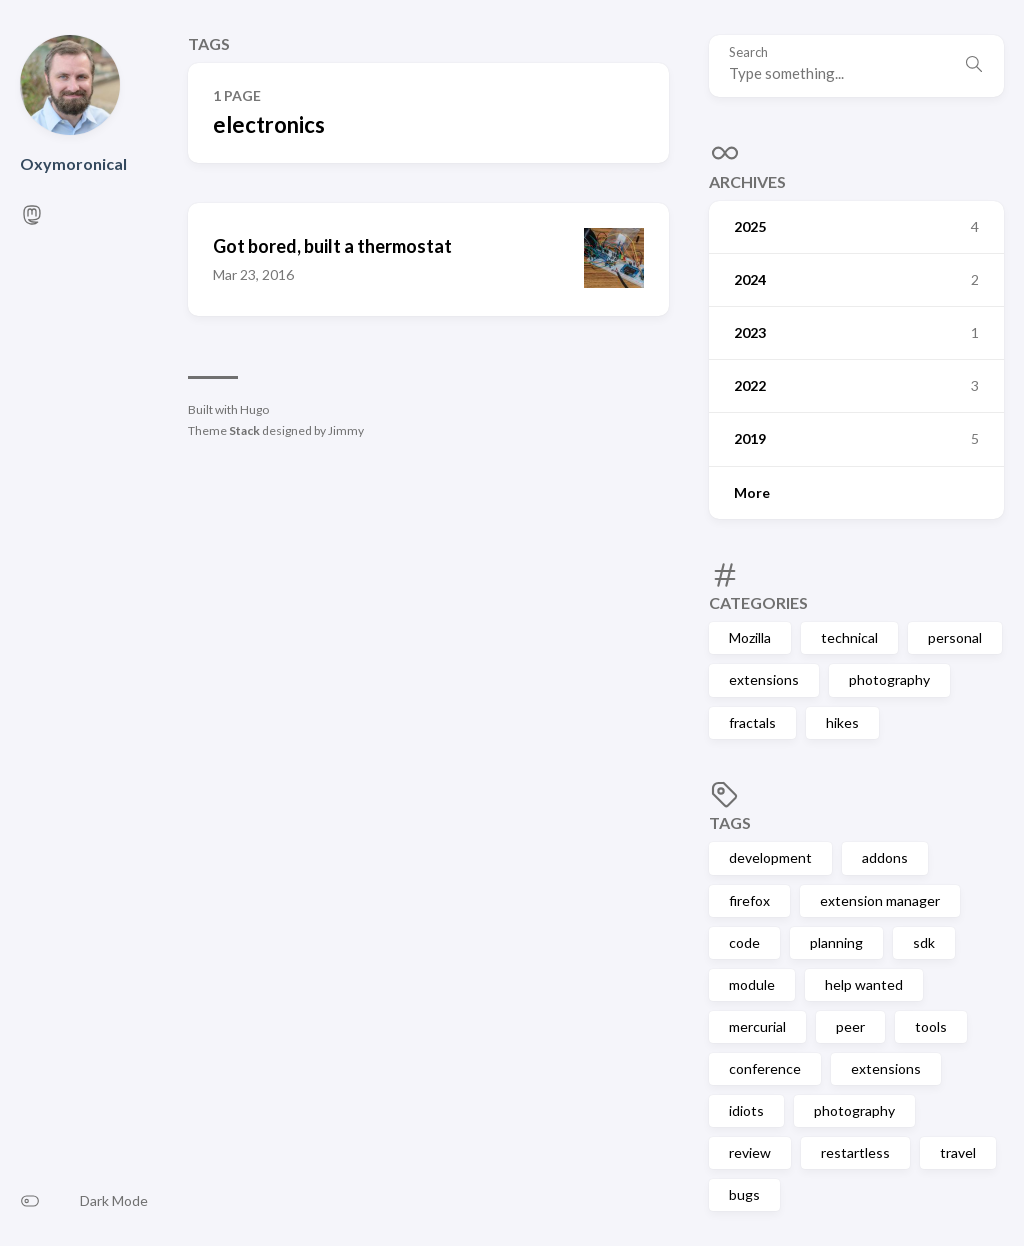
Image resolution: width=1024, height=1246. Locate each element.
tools (931, 1026)
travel (958, 1152)
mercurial (757, 1026)
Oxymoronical (73, 163)
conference (765, 1068)
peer (850, 1026)
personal (955, 637)
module (752, 984)
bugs (744, 1194)
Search (748, 52)
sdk (924, 942)
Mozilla (750, 637)
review (750, 1152)
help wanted (864, 984)
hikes (842, 722)
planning (836, 942)
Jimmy (346, 430)
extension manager (880, 900)
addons (885, 857)
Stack (244, 430)
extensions (764, 679)
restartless (855, 1152)
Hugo (254, 409)
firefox (749, 900)
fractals (752, 722)
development (770, 857)
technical (849, 637)
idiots (746, 1110)
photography (889, 679)
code (744, 942)
